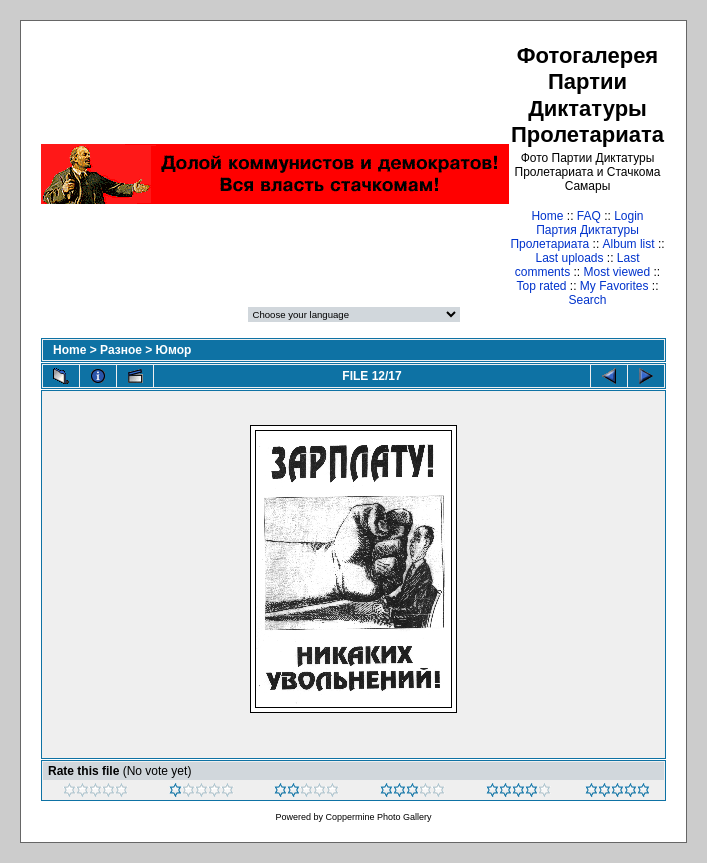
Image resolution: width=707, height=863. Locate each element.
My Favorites (614, 286)
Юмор (174, 350)
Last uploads (569, 258)
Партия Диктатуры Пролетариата (574, 237)
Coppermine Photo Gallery (378, 817)
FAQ (589, 216)
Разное (121, 350)
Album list (629, 244)
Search (587, 300)
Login (628, 216)
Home (547, 216)
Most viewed (616, 272)
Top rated (541, 286)
